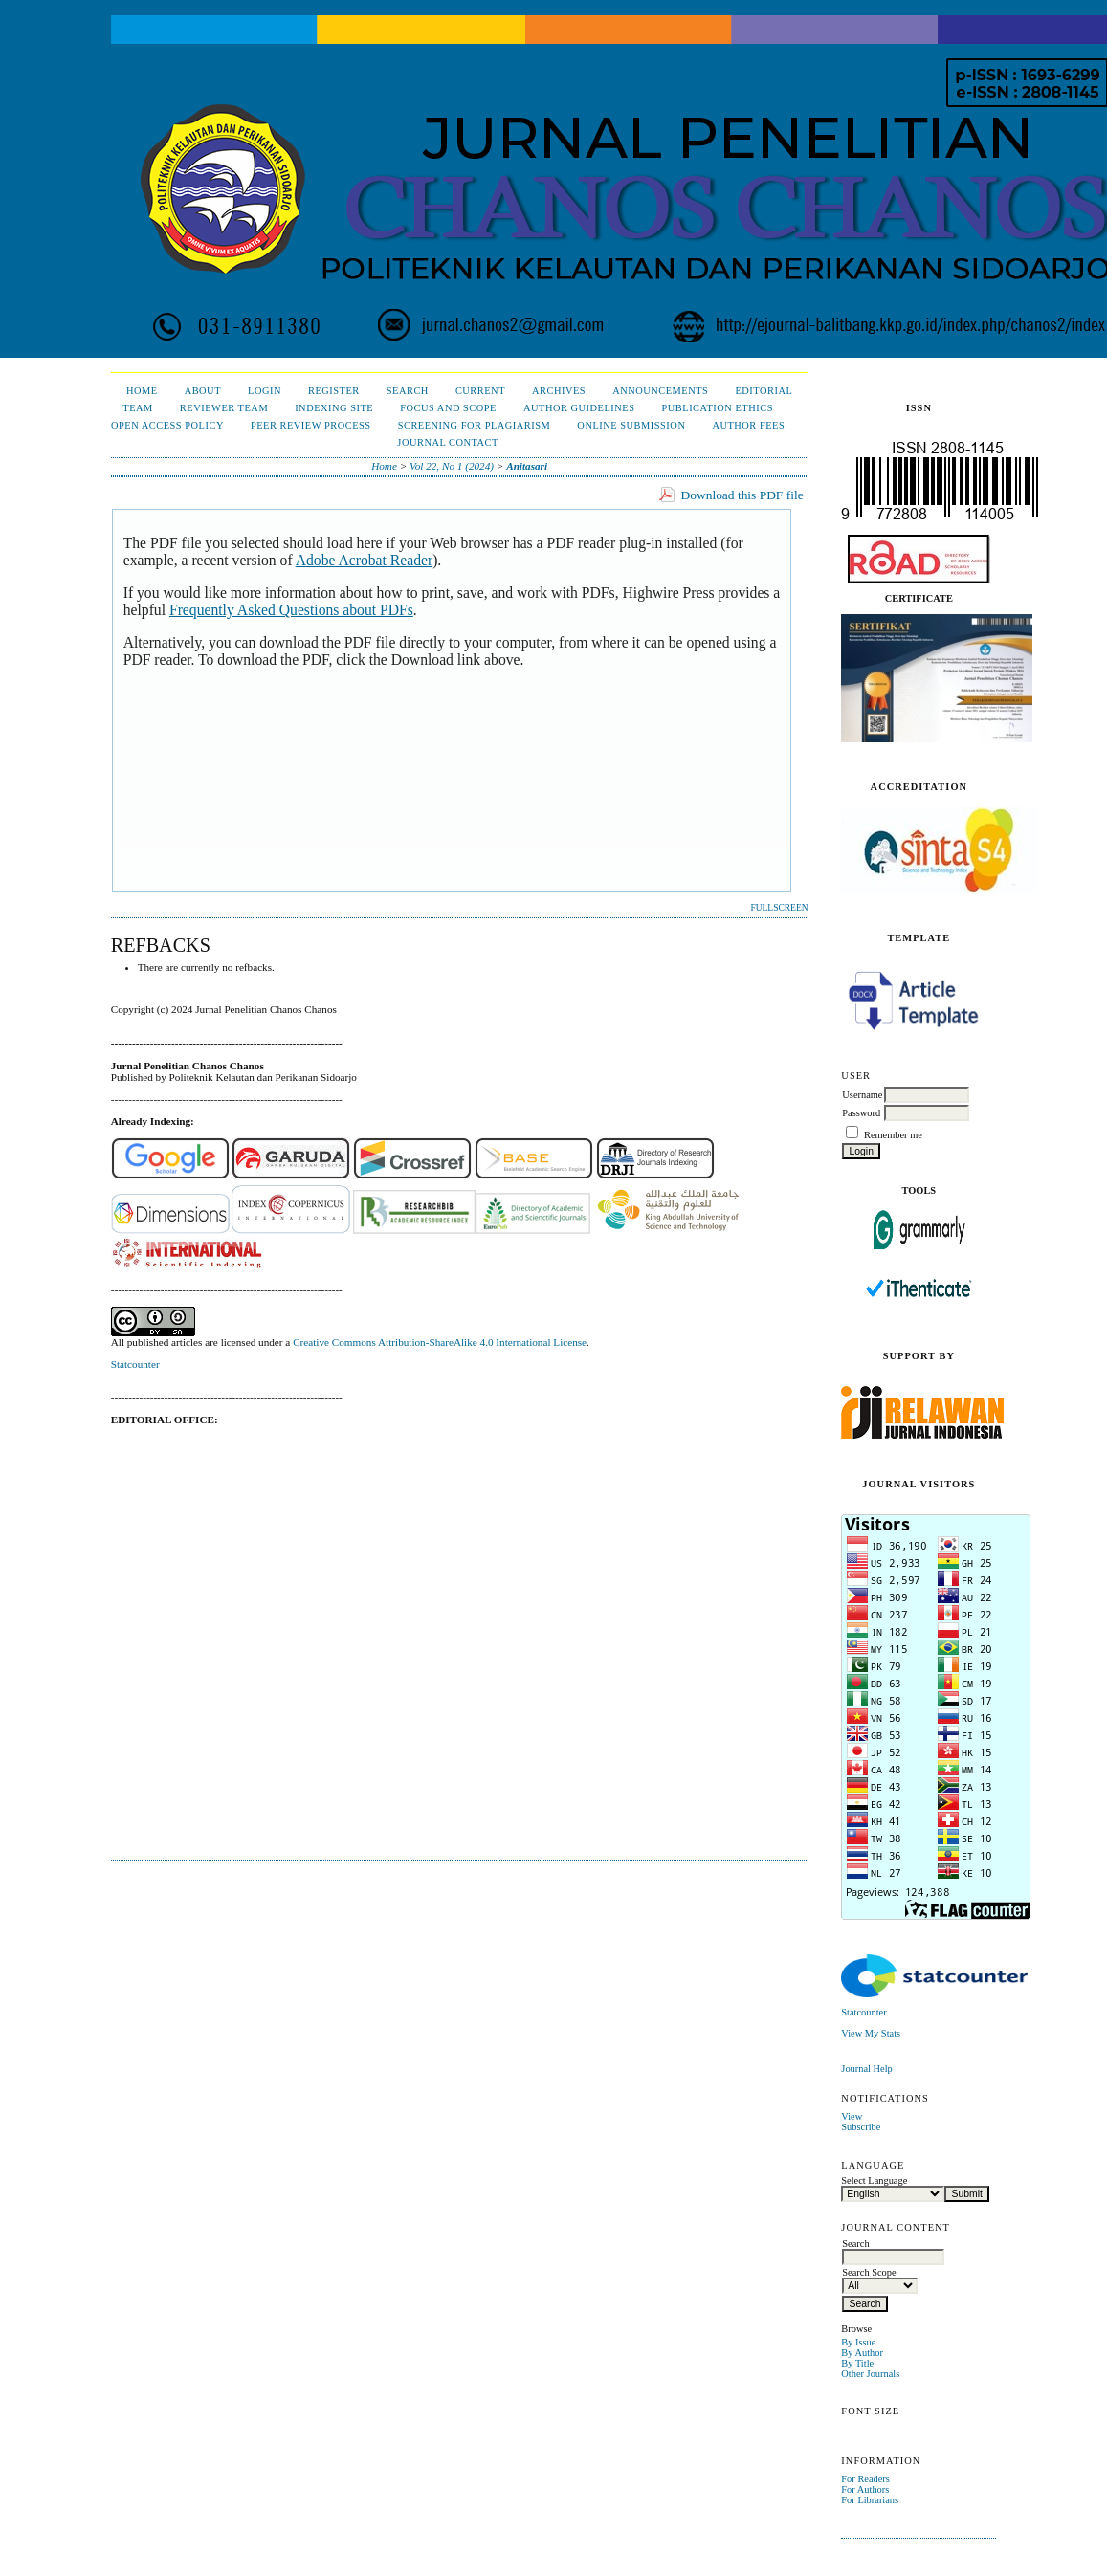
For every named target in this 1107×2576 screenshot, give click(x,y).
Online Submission (631, 425)
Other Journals (870, 2373)
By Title (857, 2363)
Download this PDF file (742, 495)
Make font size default (888, 2432)
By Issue (858, 2342)
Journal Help (866, 2068)
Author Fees (748, 425)
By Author (862, 2352)
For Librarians (869, 2500)
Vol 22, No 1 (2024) (452, 466)
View (851, 2116)
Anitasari (526, 466)
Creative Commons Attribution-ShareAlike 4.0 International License (440, 1342)
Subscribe (860, 2127)
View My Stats (870, 2033)
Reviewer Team (224, 408)
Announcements (660, 390)
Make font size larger (919, 2432)
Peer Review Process (311, 425)
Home (142, 390)
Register (334, 390)
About (203, 390)
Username (862, 1095)
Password (861, 1113)
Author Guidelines (579, 408)
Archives (559, 390)
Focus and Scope (448, 408)
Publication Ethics (717, 408)
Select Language (874, 2180)
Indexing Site (334, 408)
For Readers (865, 2479)
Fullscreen (779, 908)
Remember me (893, 1135)
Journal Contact (447, 442)
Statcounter (863, 2012)
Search (408, 390)
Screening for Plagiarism (474, 425)
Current (480, 390)
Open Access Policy (167, 425)
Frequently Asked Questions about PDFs (291, 610)
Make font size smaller (858, 2432)
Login (264, 390)
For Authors (865, 2489)
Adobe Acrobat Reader (364, 560)
